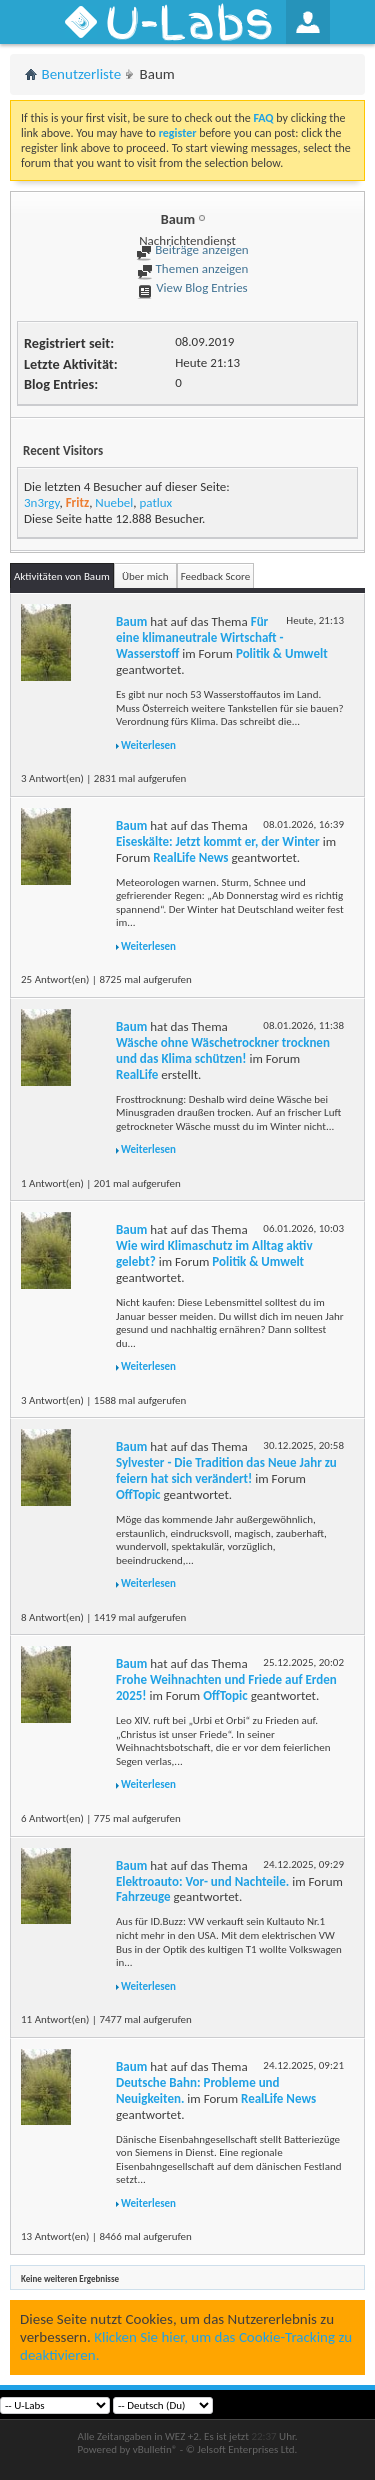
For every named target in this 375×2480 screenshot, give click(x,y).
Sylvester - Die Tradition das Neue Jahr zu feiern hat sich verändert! (226, 1470)
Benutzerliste (82, 74)
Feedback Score (215, 576)
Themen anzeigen (193, 268)
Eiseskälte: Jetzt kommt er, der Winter (218, 841)
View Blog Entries (192, 287)
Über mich (145, 576)
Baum (131, 621)
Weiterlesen (148, 745)
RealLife (137, 1074)
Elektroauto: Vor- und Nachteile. (202, 1881)
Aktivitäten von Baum (62, 576)
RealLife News (190, 857)
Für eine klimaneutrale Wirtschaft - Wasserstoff (199, 637)
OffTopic (138, 1494)
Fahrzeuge (143, 1896)
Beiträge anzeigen (192, 249)
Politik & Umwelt (282, 653)
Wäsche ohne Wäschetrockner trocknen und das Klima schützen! (223, 1050)
